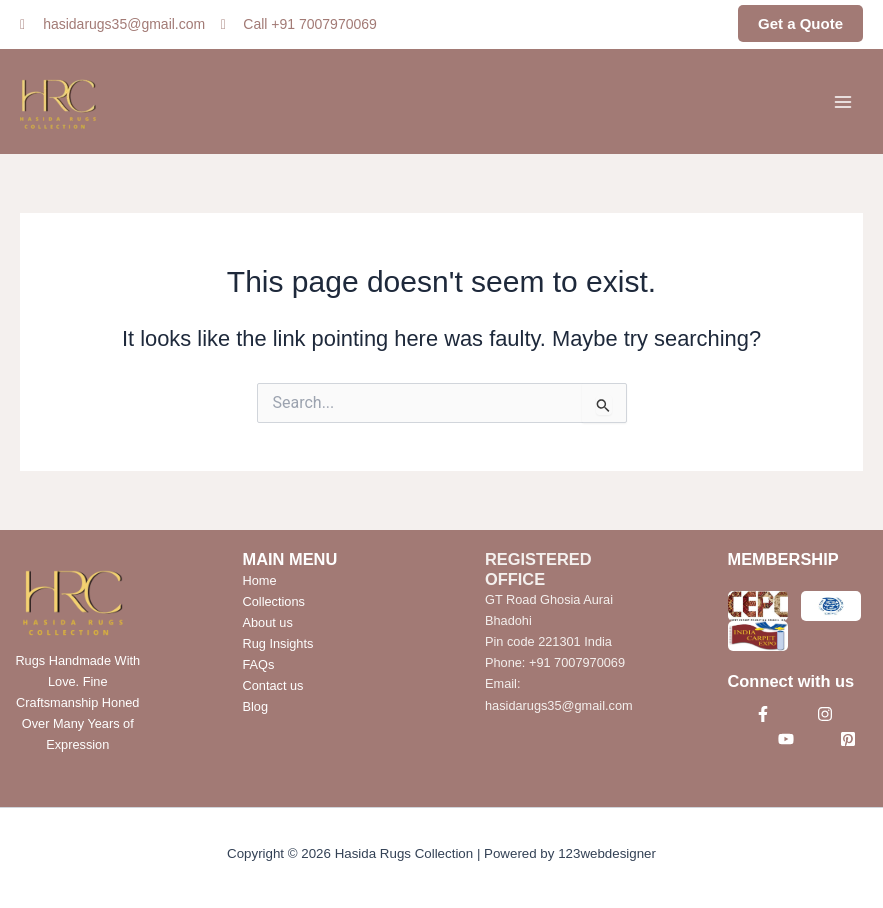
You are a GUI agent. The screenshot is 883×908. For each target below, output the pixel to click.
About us (268, 622)
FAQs (259, 664)
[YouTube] (786, 739)
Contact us (273, 685)
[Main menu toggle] (843, 101)
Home (260, 580)
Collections (274, 601)
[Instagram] (825, 714)
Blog (256, 706)
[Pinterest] (848, 739)
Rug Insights (278, 643)
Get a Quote (800, 23)
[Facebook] (763, 714)
